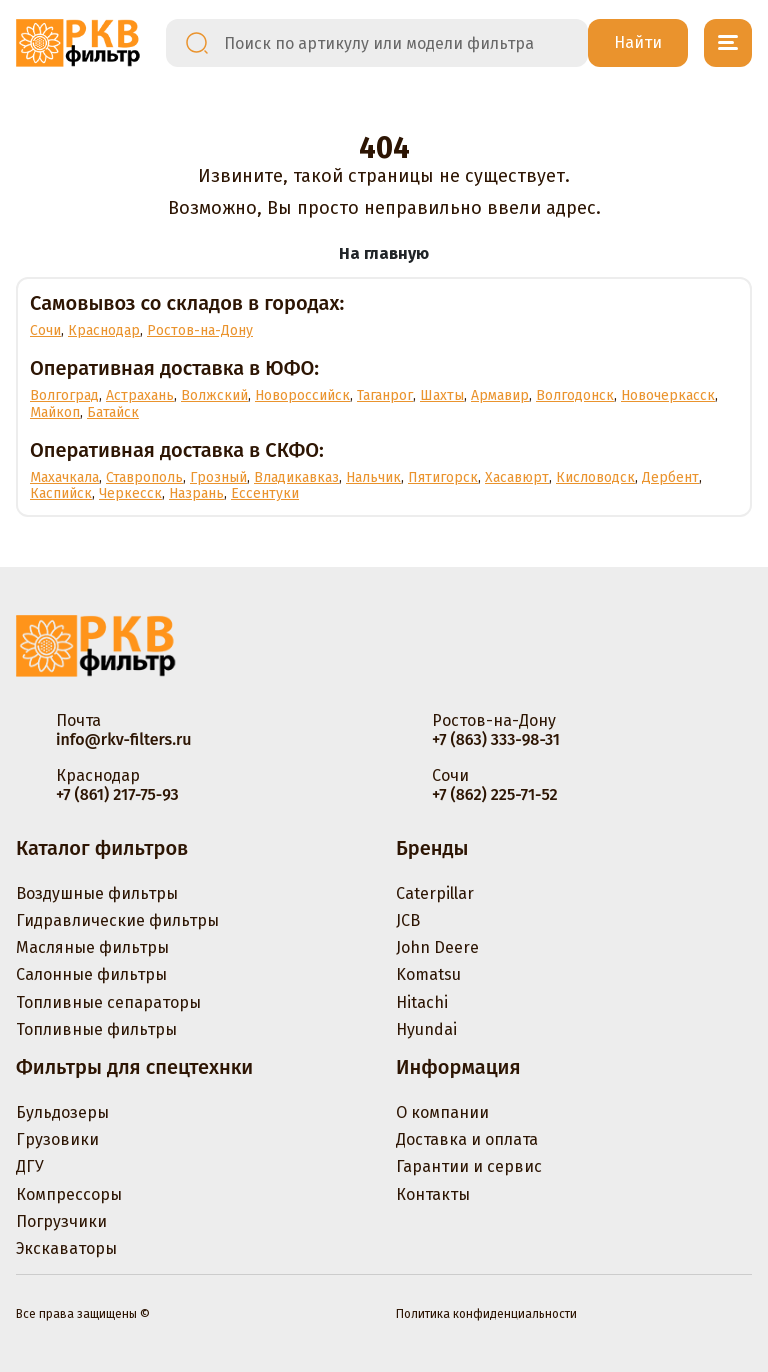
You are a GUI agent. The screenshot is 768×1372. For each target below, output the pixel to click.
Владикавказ (296, 477)
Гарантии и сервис (469, 1166)
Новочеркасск (668, 395)
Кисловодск (595, 477)
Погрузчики (61, 1221)
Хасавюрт (517, 477)
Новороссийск (302, 395)
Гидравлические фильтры (117, 920)
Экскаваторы (66, 1248)
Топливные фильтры (96, 1029)
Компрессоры (69, 1194)
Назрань (196, 493)
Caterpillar (435, 893)
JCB (408, 920)
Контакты (433, 1194)
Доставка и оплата (467, 1139)
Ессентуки (265, 493)
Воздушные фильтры (97, 893)
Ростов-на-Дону (200, 330)
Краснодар (104, 330)
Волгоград (64, 395)
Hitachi (422, 1002)
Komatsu (428, 974)
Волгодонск (575, 395)
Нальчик (373, 477)
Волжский (214, 395)
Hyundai (426, 1029)
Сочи (45, 330)
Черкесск (130, 493)
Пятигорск (443, 477)
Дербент (670, 477)
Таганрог (385, 395)
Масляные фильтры (92, 947)
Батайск (113, 412)
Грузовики (57, 1139)
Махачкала (64, 477)
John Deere (437, 947)
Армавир (500, 395)
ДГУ (30, 1166)
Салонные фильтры (91, 974)
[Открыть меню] (728, 43)
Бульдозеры (62, 1112)
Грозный (218, 477)
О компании (442, 1112)
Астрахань (140, 395)
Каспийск (61, 493)
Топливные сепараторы (108, 1002)
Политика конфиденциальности (486, 1314)
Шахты (442, 395)
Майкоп (55, 412)
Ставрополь (144, 477)
